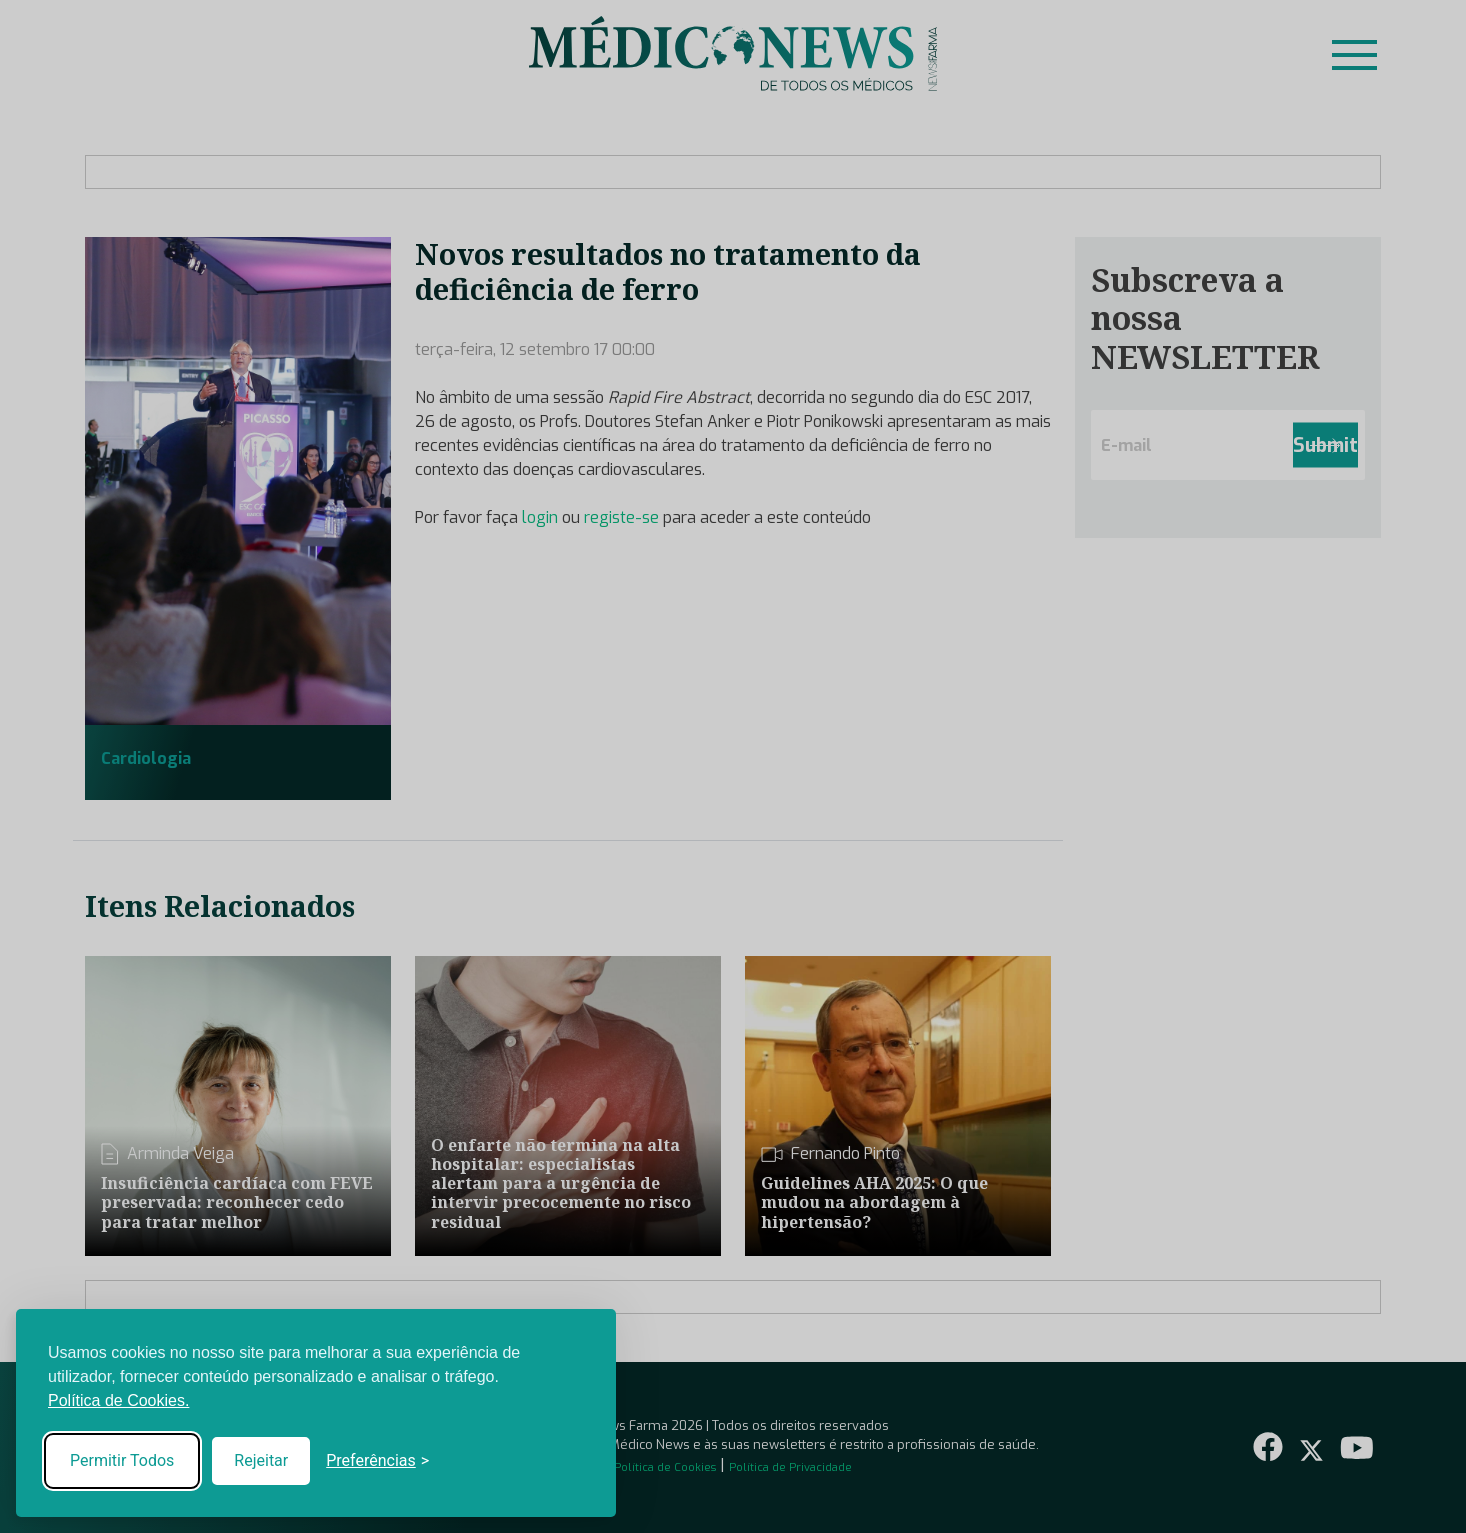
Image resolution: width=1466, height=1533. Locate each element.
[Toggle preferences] (377, 1461)
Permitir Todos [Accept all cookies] (122, 1460)
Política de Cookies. (118, 1400)
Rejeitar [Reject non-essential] (261, 1460)
